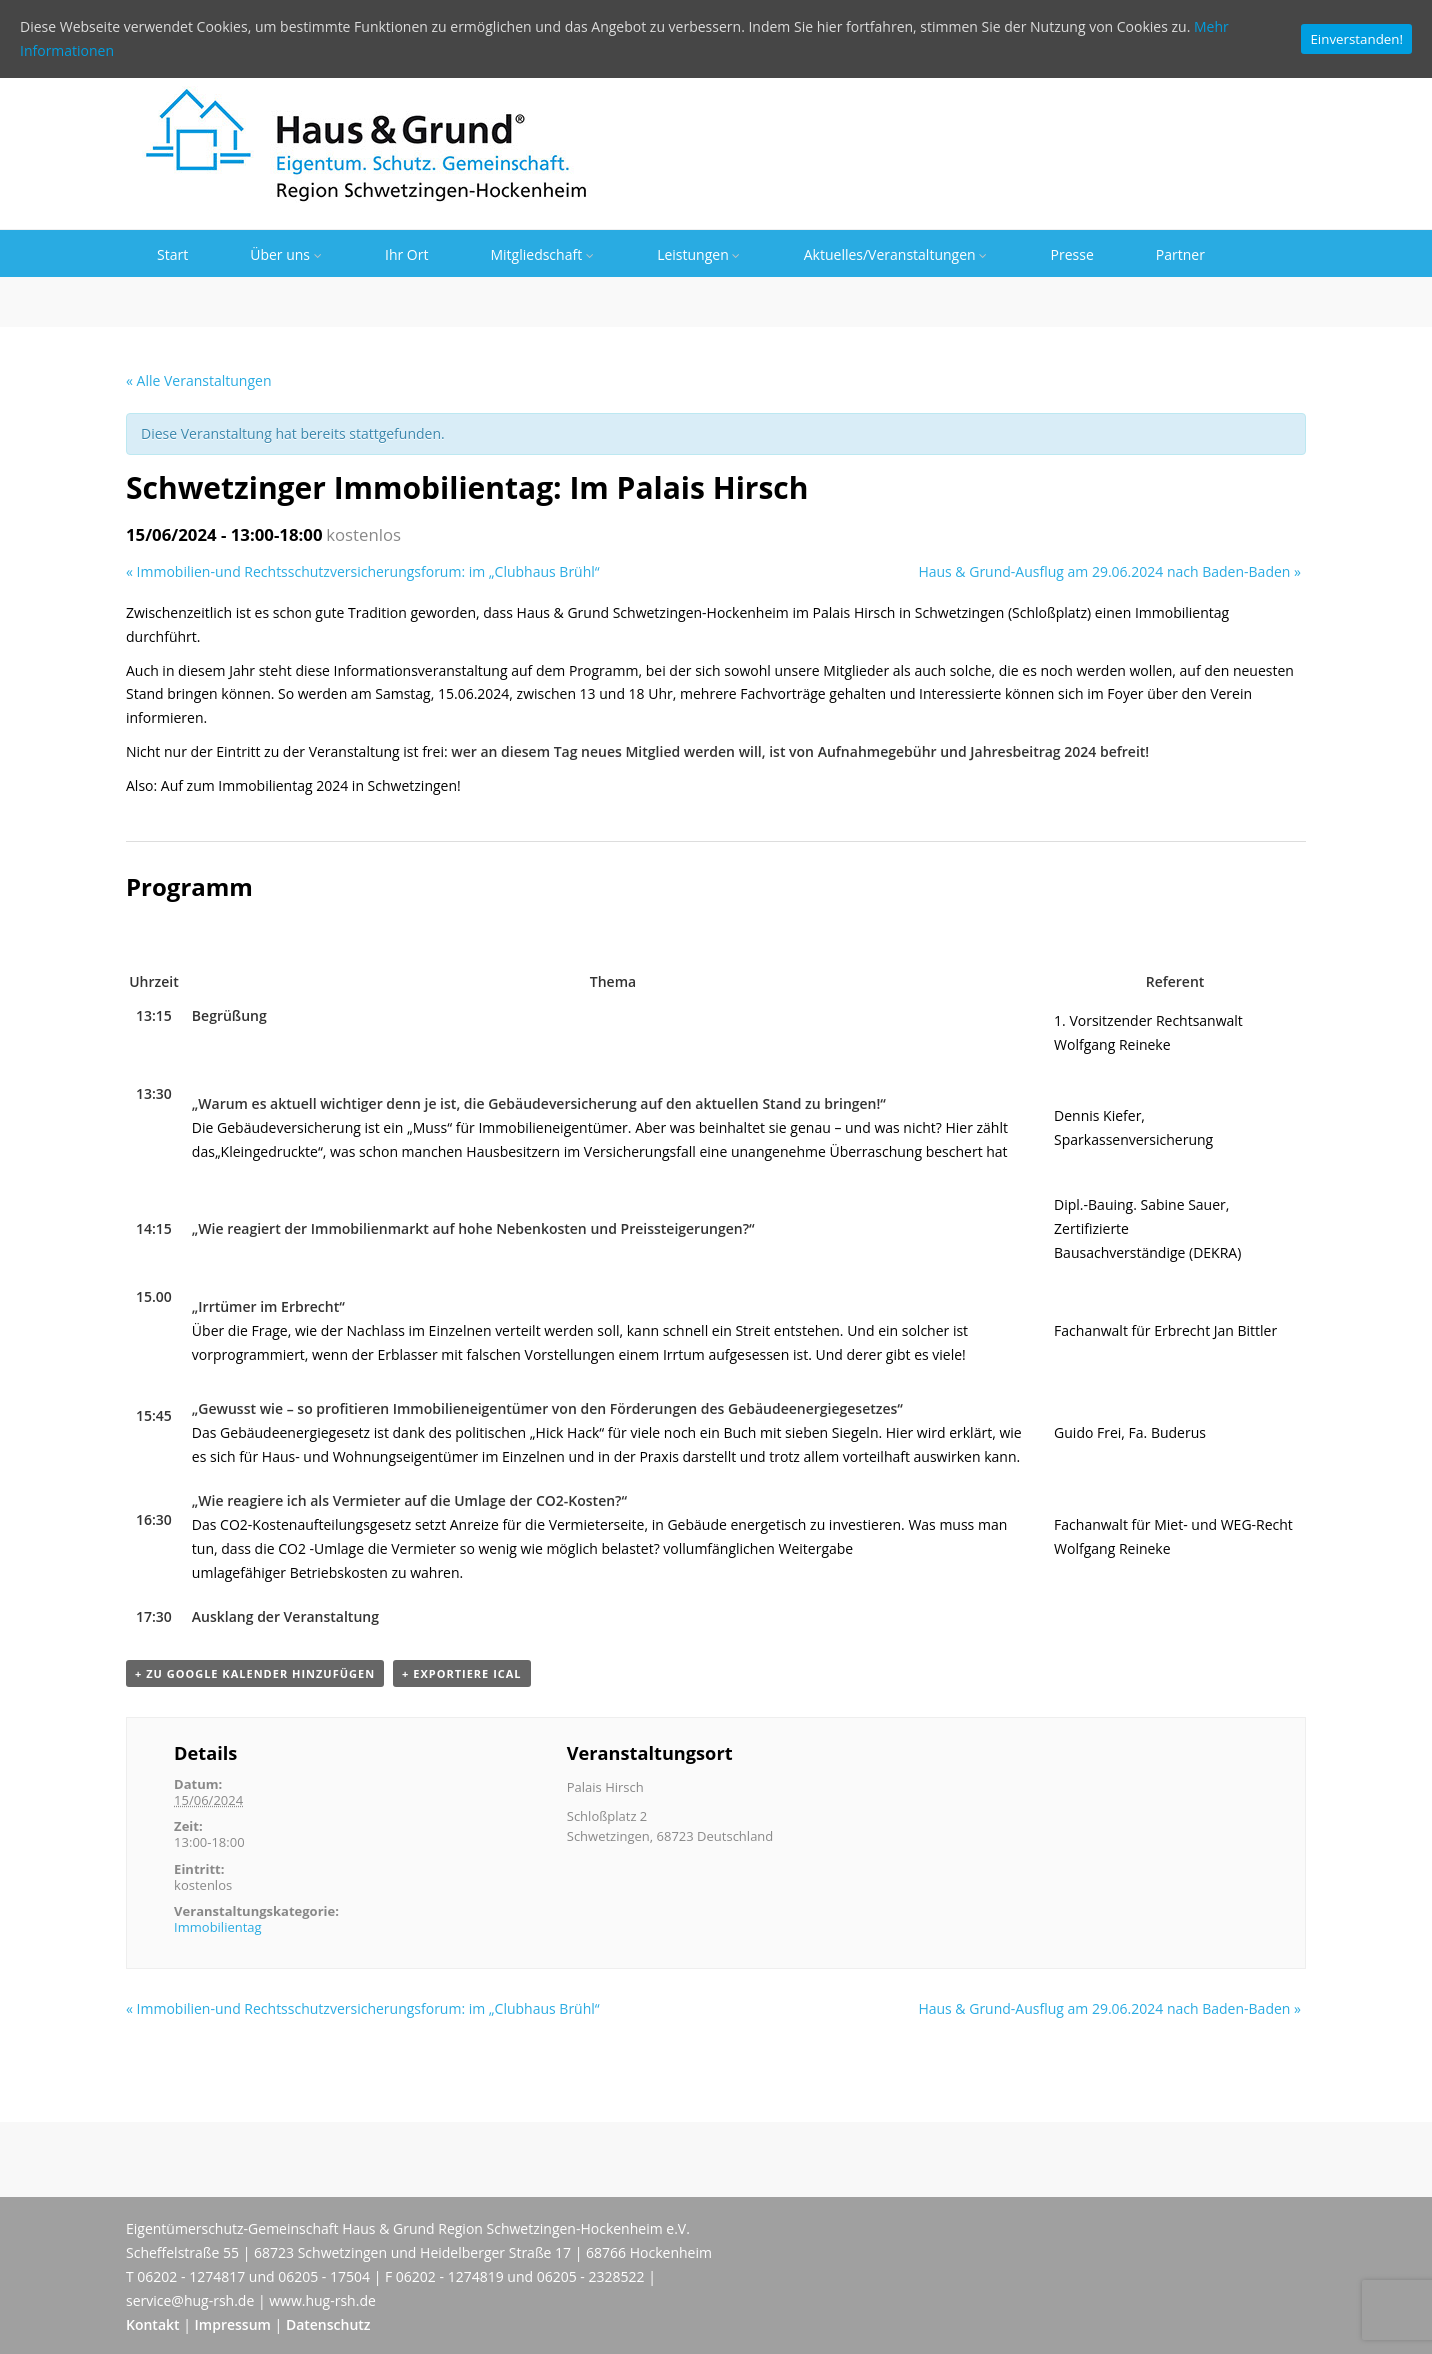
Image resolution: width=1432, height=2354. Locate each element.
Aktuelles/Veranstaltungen (896, 254)
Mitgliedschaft (542, 254)
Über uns (286, 254)
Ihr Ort (406, 254)
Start (172, 254)
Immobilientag (218, 1927)
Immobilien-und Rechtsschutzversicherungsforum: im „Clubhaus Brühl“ (363, 571)
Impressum (233, 2324)
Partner (1180, 254)
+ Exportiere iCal (461, 1673)
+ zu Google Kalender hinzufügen (255, 1673)
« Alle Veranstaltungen (198, 380)
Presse (1072, 254)
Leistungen (699, 254)
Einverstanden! (1356, 39)
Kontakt (153, 2324)
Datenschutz (328, 2324)
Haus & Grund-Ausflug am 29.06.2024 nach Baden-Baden (1109, 571)
